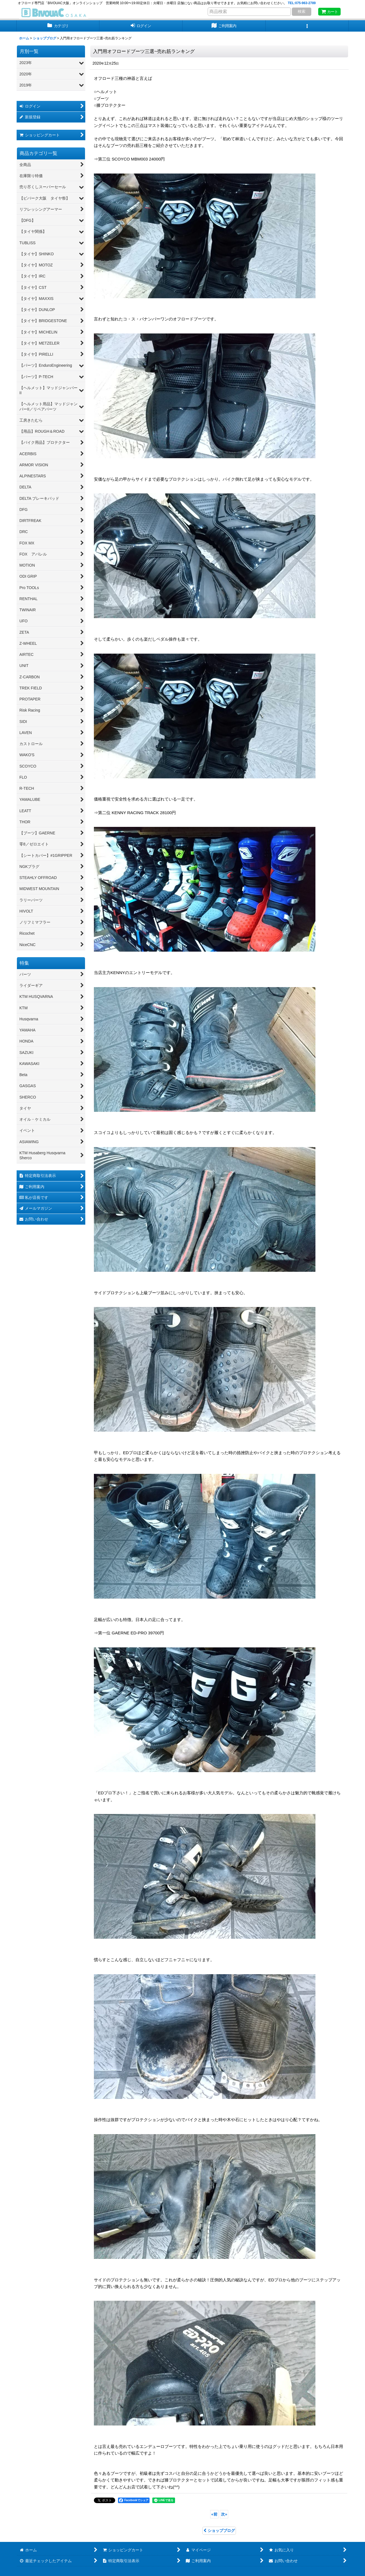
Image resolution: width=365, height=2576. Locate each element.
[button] (307, 26)
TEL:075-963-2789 (302, 3)
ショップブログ (219, 2530)
